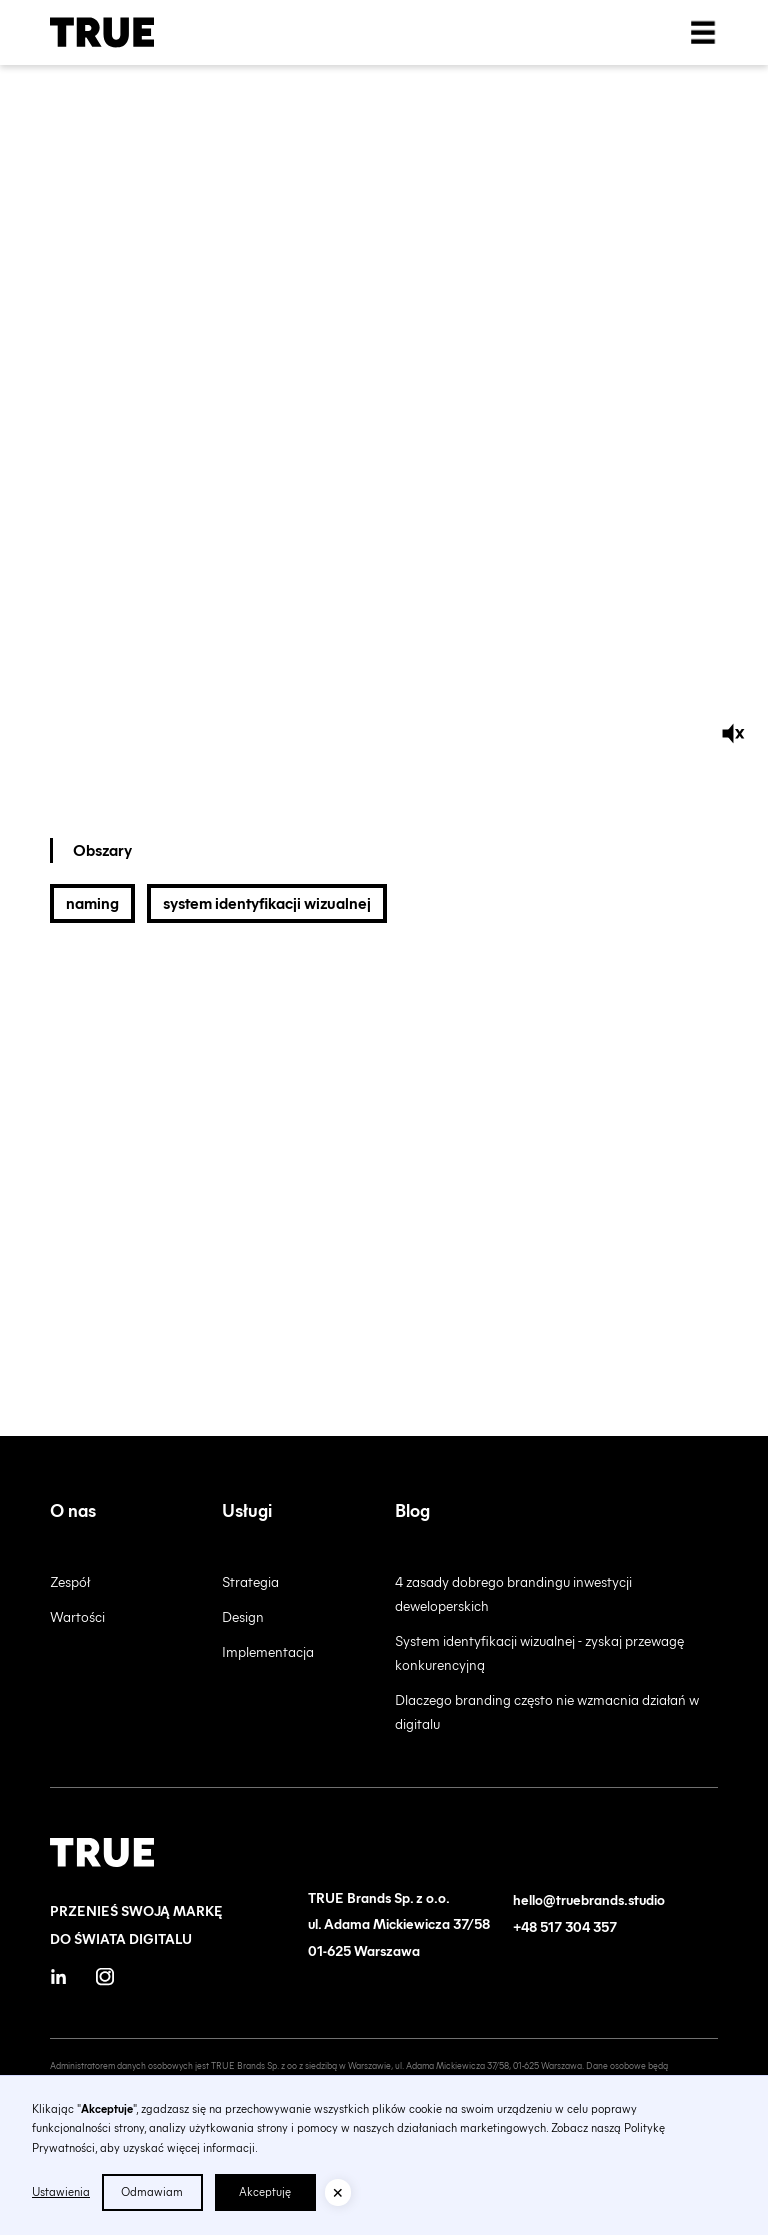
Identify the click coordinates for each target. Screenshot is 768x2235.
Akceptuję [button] (265, 2192)
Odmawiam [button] (152, 2192)
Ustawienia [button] (61, 2192)
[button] (338, 2192)
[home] (102, 32)
